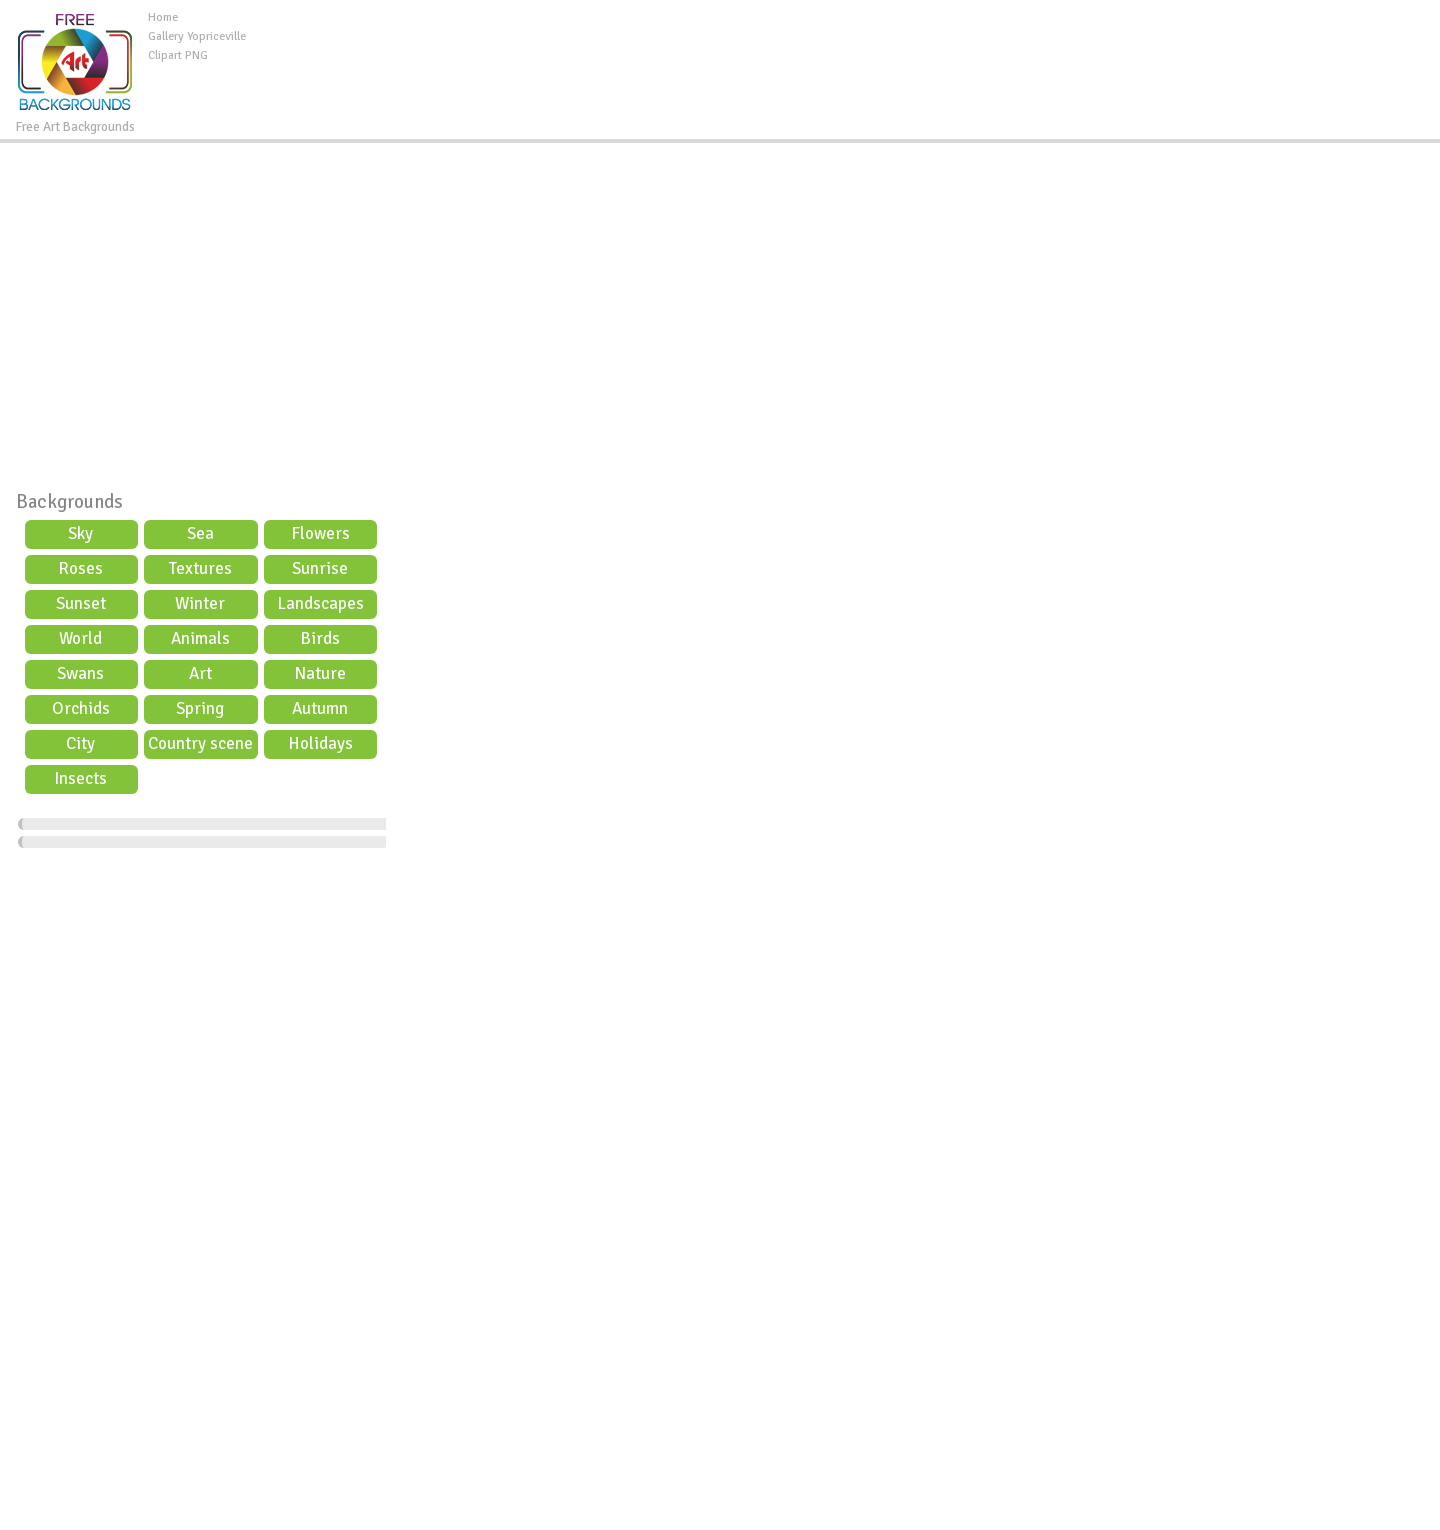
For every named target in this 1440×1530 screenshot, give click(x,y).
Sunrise (320, 568)
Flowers (320, 533)
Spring (200, 708)
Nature (320, 673)
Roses (80, 568)
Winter (200, 603)
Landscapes (320, 603)
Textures (200, 568)
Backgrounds (69, 502)
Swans (80, 673)
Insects (80, 778)
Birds (320, 638)
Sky (80, 533)
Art (200, 673)
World (80, 638)
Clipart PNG (178, 55)
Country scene (200, 743)
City (80, 743)
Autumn (320, 708)
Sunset (81, 603)
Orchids (81, 708)
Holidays (320, 743)
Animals (200, 638)
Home (163, 17)
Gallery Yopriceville (197, 36)
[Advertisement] (843, 54)
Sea (200, 533)
